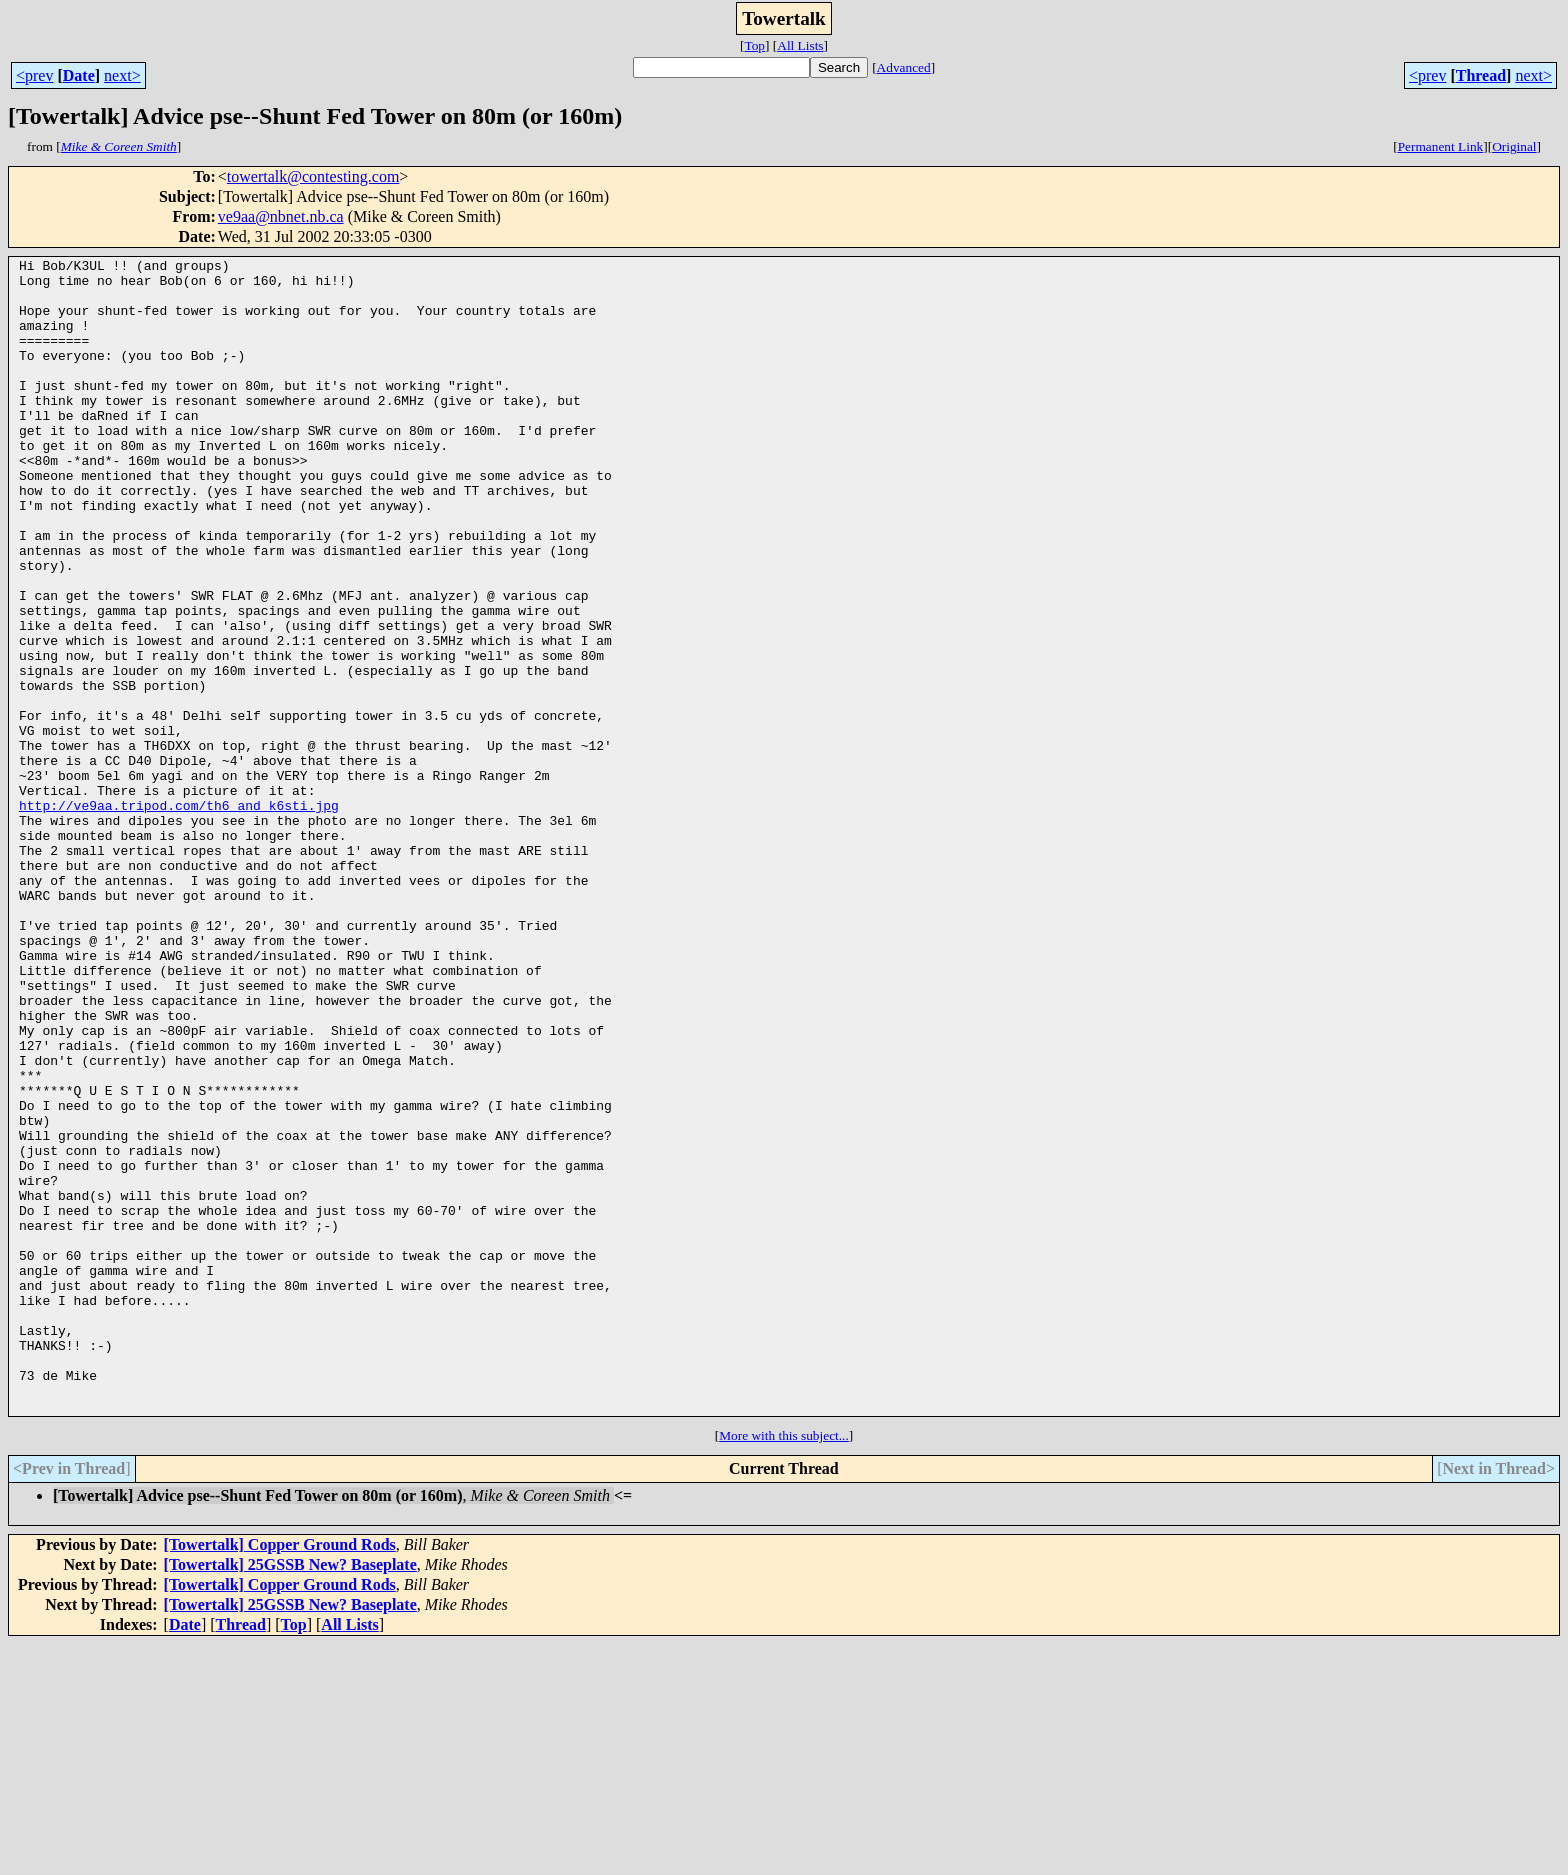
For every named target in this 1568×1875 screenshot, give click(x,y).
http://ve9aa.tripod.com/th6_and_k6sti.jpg (179, 916)
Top (754, 45)
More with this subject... (784, 1666)
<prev (34, 75)
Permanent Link (1441, 146)
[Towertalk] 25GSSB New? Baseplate (290, 1795)
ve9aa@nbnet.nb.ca (281, 216)
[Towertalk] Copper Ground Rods (280, 1775)
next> (122, 75)
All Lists (800, 45)
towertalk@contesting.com (313, 176)
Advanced (904, 67)
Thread (1481, 75)
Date (79, 75)
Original (1514, 146)
